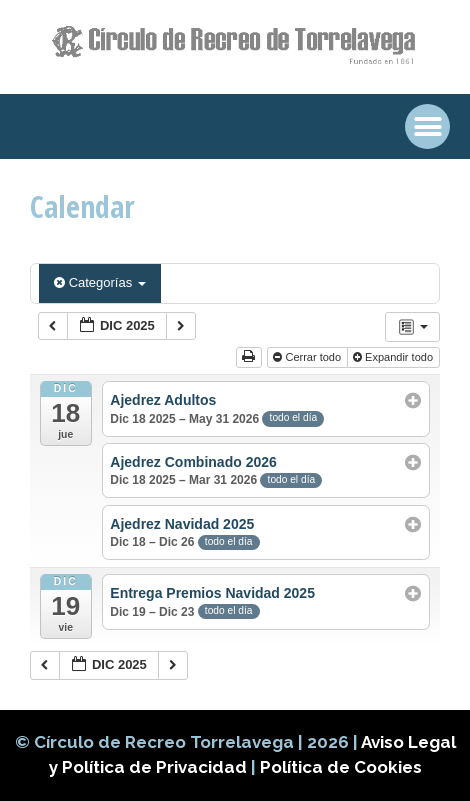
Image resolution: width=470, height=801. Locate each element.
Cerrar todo (308, 357)
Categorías (100, 282)
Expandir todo (394, 357)
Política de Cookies (341, 767)
